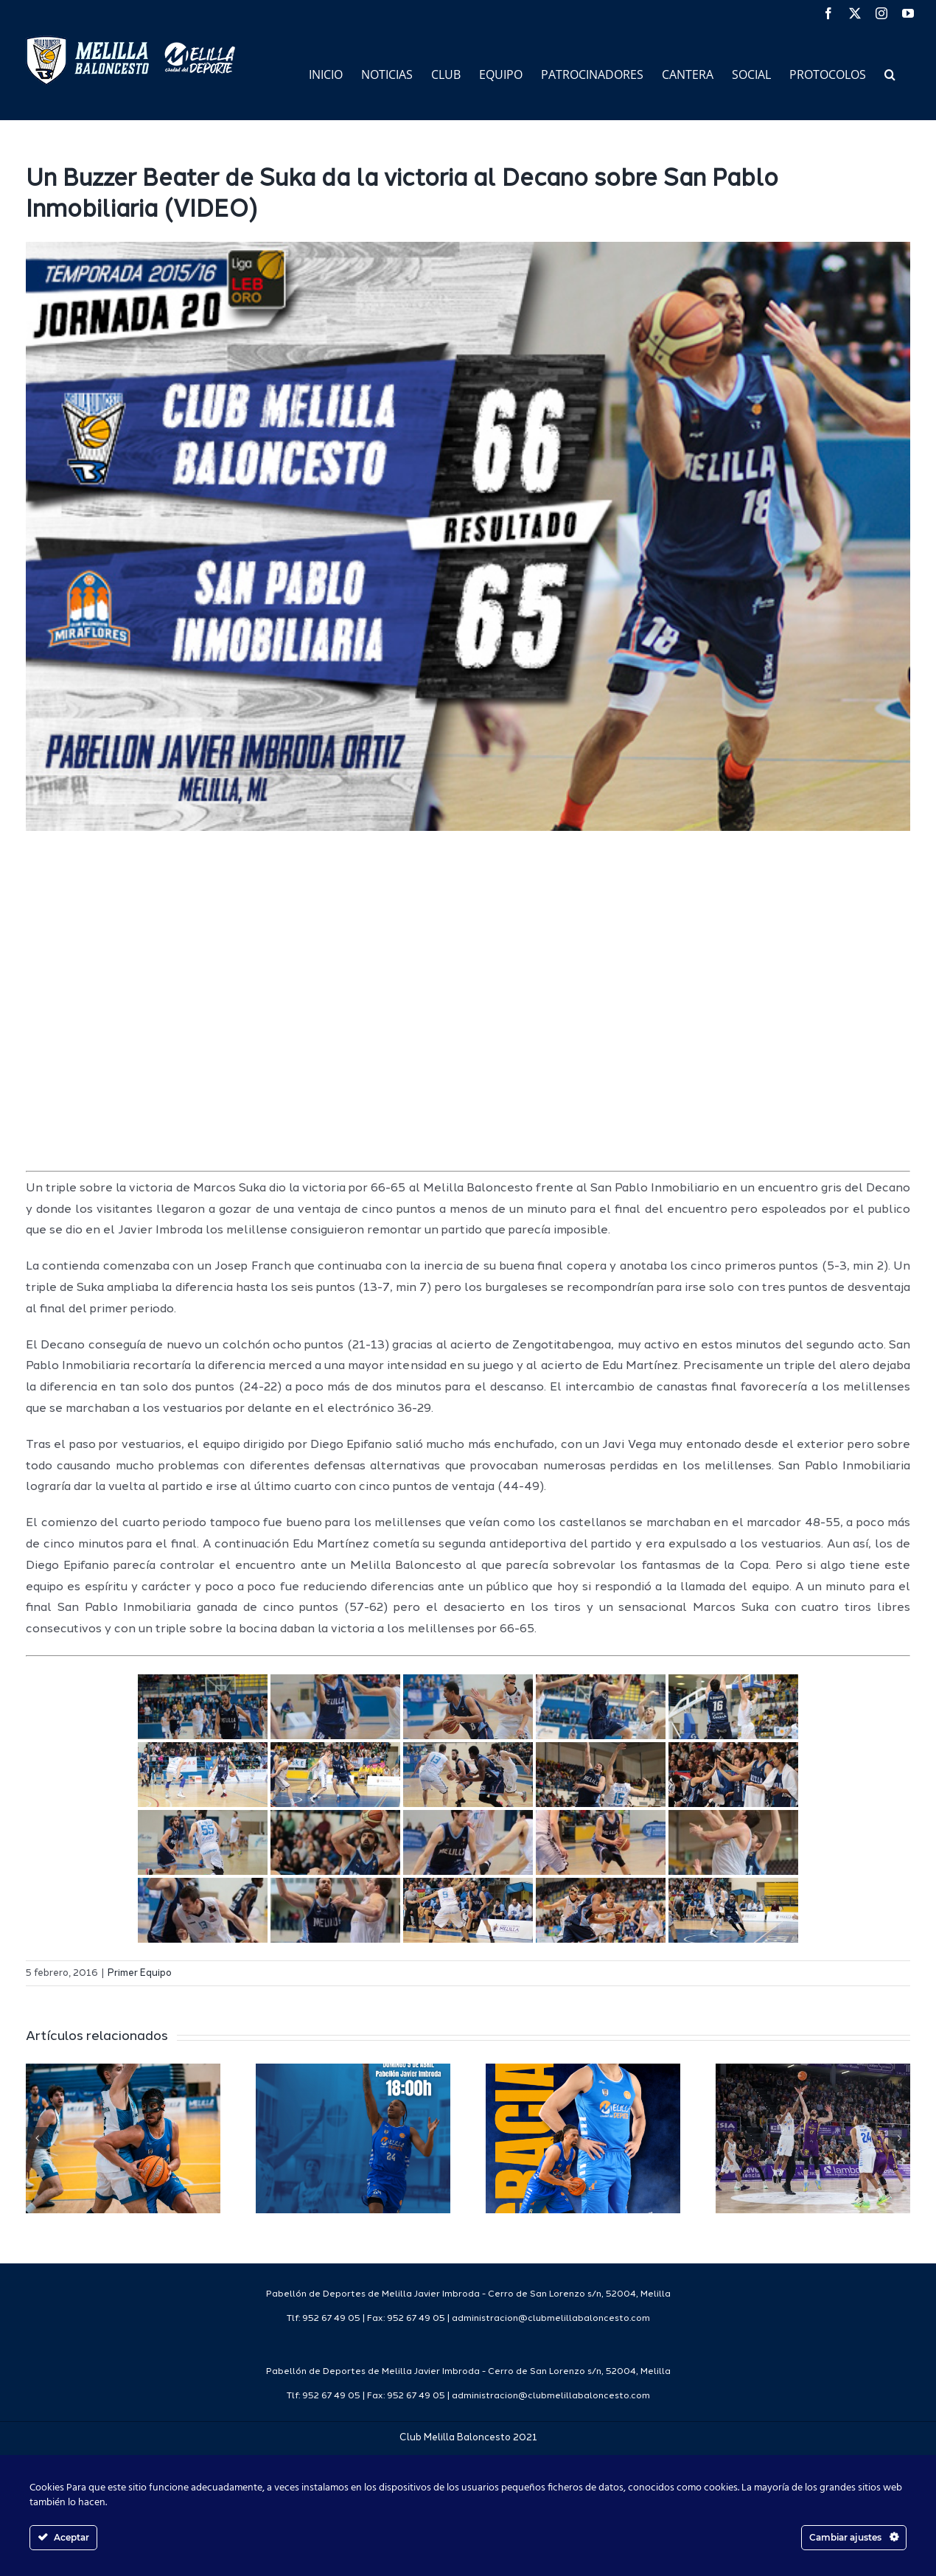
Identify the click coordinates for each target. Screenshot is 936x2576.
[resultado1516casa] (468, 536)
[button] (889, 73)
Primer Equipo (140, 1973)
